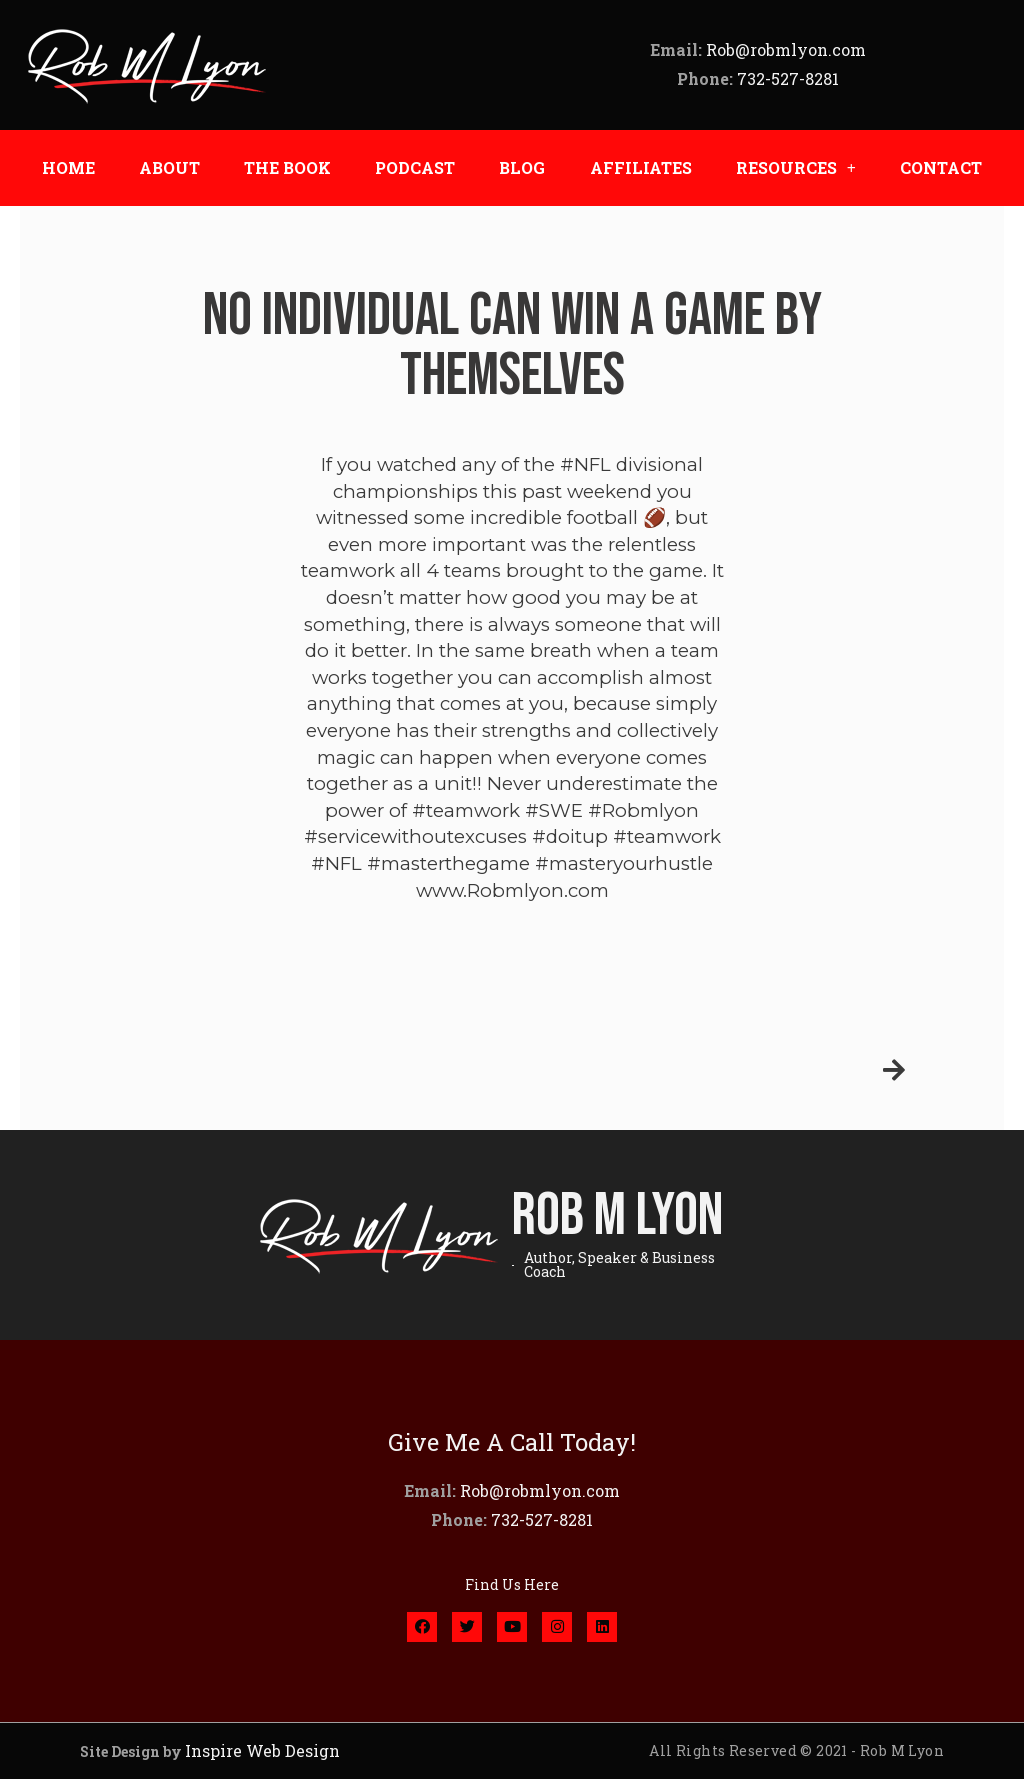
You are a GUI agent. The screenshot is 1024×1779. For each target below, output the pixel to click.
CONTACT (941, 167)
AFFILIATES (641, 167)
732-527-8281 (788, 78)
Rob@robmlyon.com (786, 49)
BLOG (522, 167)
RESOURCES (796, 168)
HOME (68, 167)
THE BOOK (287, 167)
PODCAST (415, 167)
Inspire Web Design (262, 1750)
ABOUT (169, 167)
